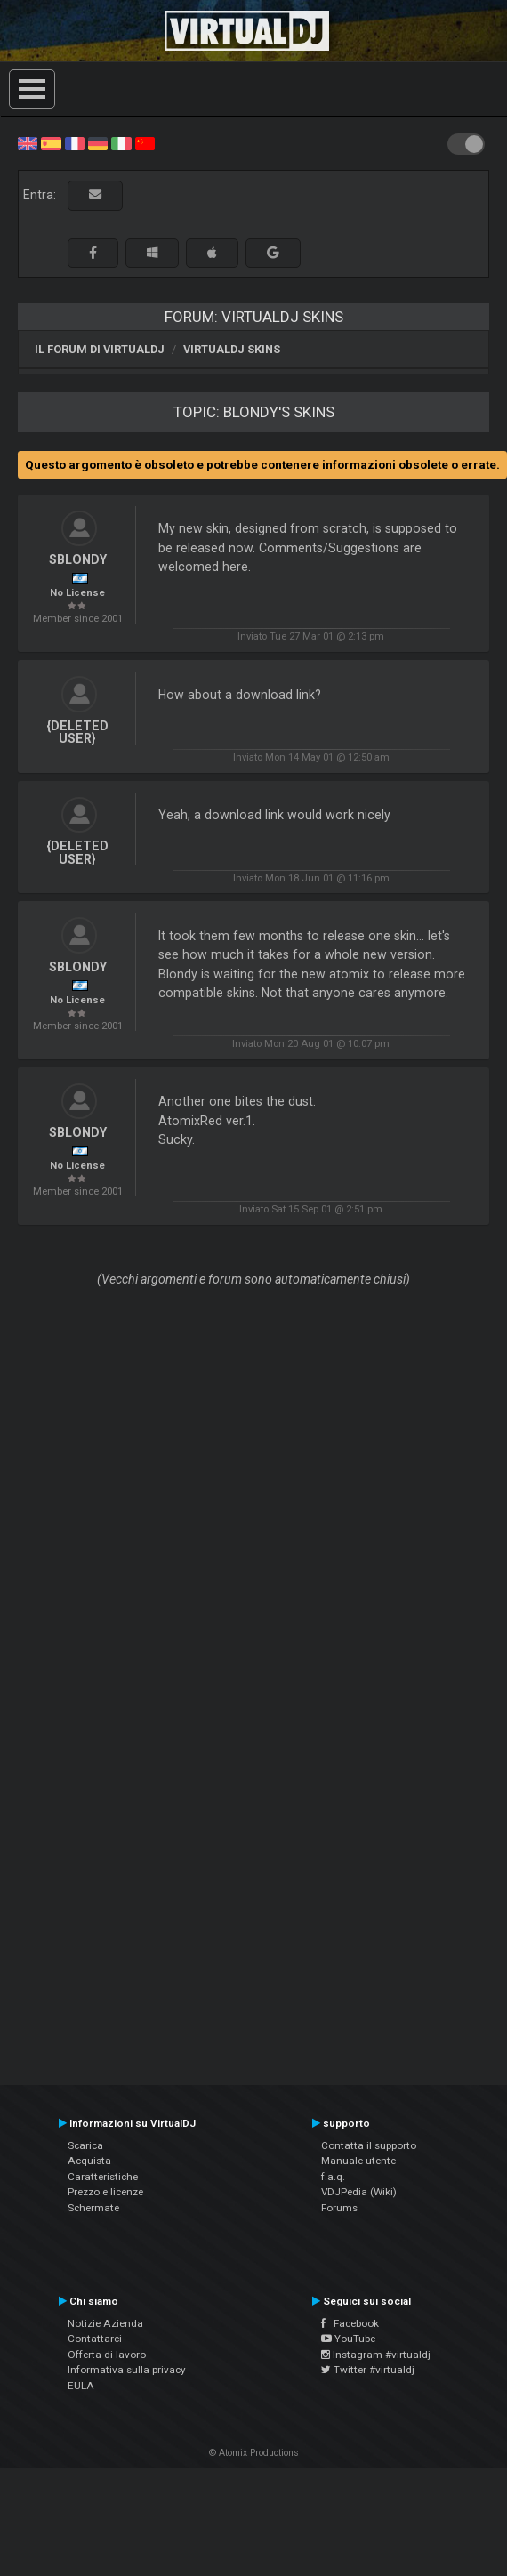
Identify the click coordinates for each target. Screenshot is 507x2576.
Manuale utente (358, 2160)
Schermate (93, 2208)
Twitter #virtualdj (367, 2369)
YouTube (348, 2338)
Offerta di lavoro (107, 2354)
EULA (81, 2385)
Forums (339, 2208)
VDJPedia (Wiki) (359, 2192)
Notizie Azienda (105, 2323)
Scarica (85, 2145)
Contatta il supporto (368, 2145)
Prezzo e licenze (105, 2192)
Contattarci (95, 2338)
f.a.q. (333, 2176)
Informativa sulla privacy (127, 2369)
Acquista (89, 2160)
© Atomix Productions (254, 2453)
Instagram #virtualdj (376, 2354)
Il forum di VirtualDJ (100, 349)
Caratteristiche (103, 2176)
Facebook (350, 2323)
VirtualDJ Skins (231, 349)
